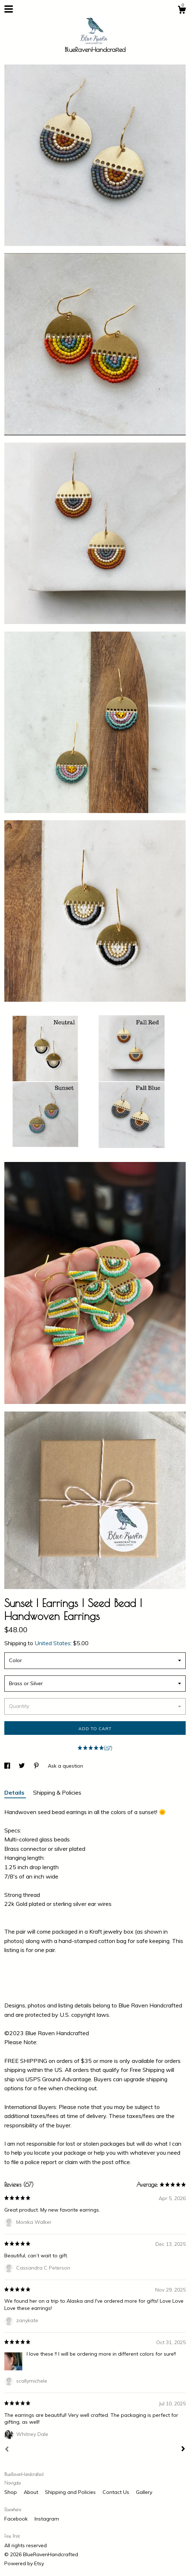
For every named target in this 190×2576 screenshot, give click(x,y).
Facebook (16, 2519)
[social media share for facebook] (8, 1766)
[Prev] (6, 2450)
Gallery (144, 2492)
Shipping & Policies (57, 1792)
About (32, 2492)
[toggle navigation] (8, 9)
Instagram (47, 2519)
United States (53, 1643)
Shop (11, 2492)
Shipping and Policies (71, 2492)
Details (15, 1792)
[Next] (183, 2449)
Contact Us (117, 2492)
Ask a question (65, 1766)
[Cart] (182, 10)
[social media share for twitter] (22, 1766)
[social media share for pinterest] (37, 1766)
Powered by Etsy (24, 2563)
